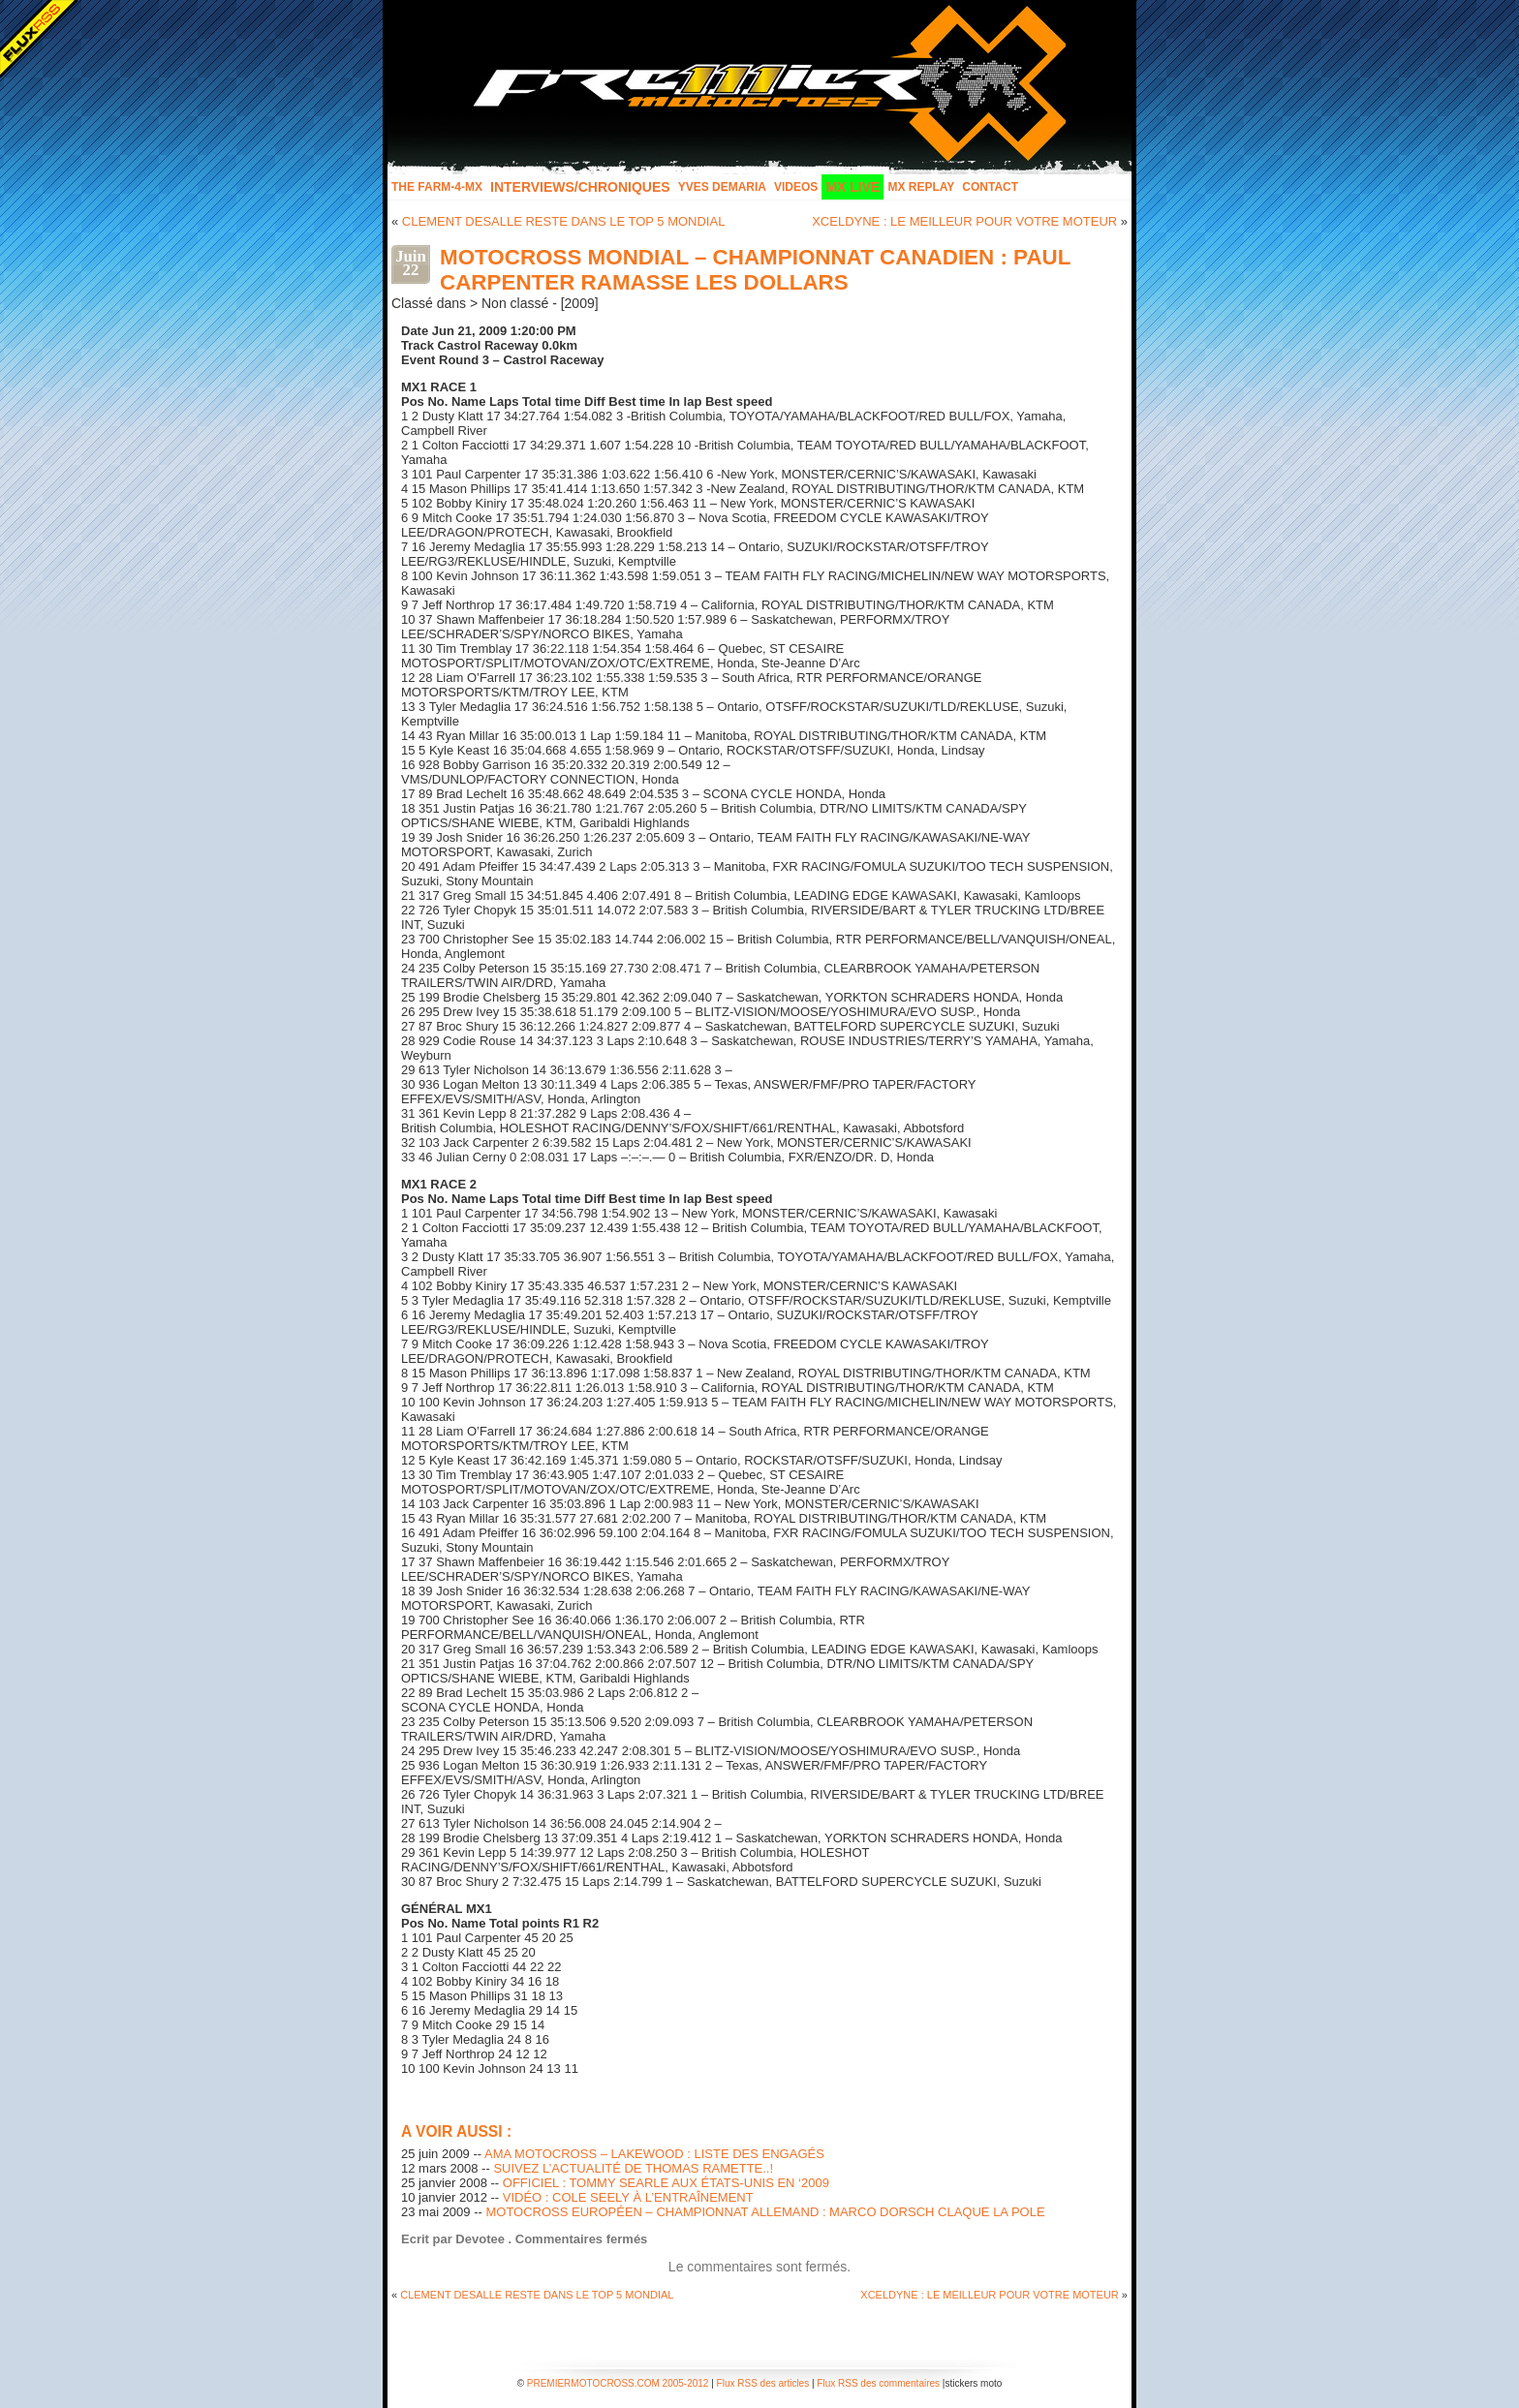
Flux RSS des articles (763, 2383)
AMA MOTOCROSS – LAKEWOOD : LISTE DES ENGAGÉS (654, 2153)
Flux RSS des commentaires (878, 2383)
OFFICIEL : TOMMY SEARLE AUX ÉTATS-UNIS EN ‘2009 (666, 2183)
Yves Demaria (722, 187)
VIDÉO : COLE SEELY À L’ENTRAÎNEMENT (628, 2197)
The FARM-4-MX (436, 187)
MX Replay (920, 187)
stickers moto (973, 2383)
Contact (990, 187)
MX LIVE (852, 187)
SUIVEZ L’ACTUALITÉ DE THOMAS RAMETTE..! (633, 2168)
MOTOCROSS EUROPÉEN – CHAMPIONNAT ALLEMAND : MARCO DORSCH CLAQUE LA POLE (764, 2212)
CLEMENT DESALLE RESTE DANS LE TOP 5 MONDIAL (564, 221)
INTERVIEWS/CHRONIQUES (580, 187)
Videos (796, 187)
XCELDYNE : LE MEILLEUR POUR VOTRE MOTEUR (964, 221)
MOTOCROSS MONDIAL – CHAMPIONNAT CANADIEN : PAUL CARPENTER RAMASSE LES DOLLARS (755, 269)
